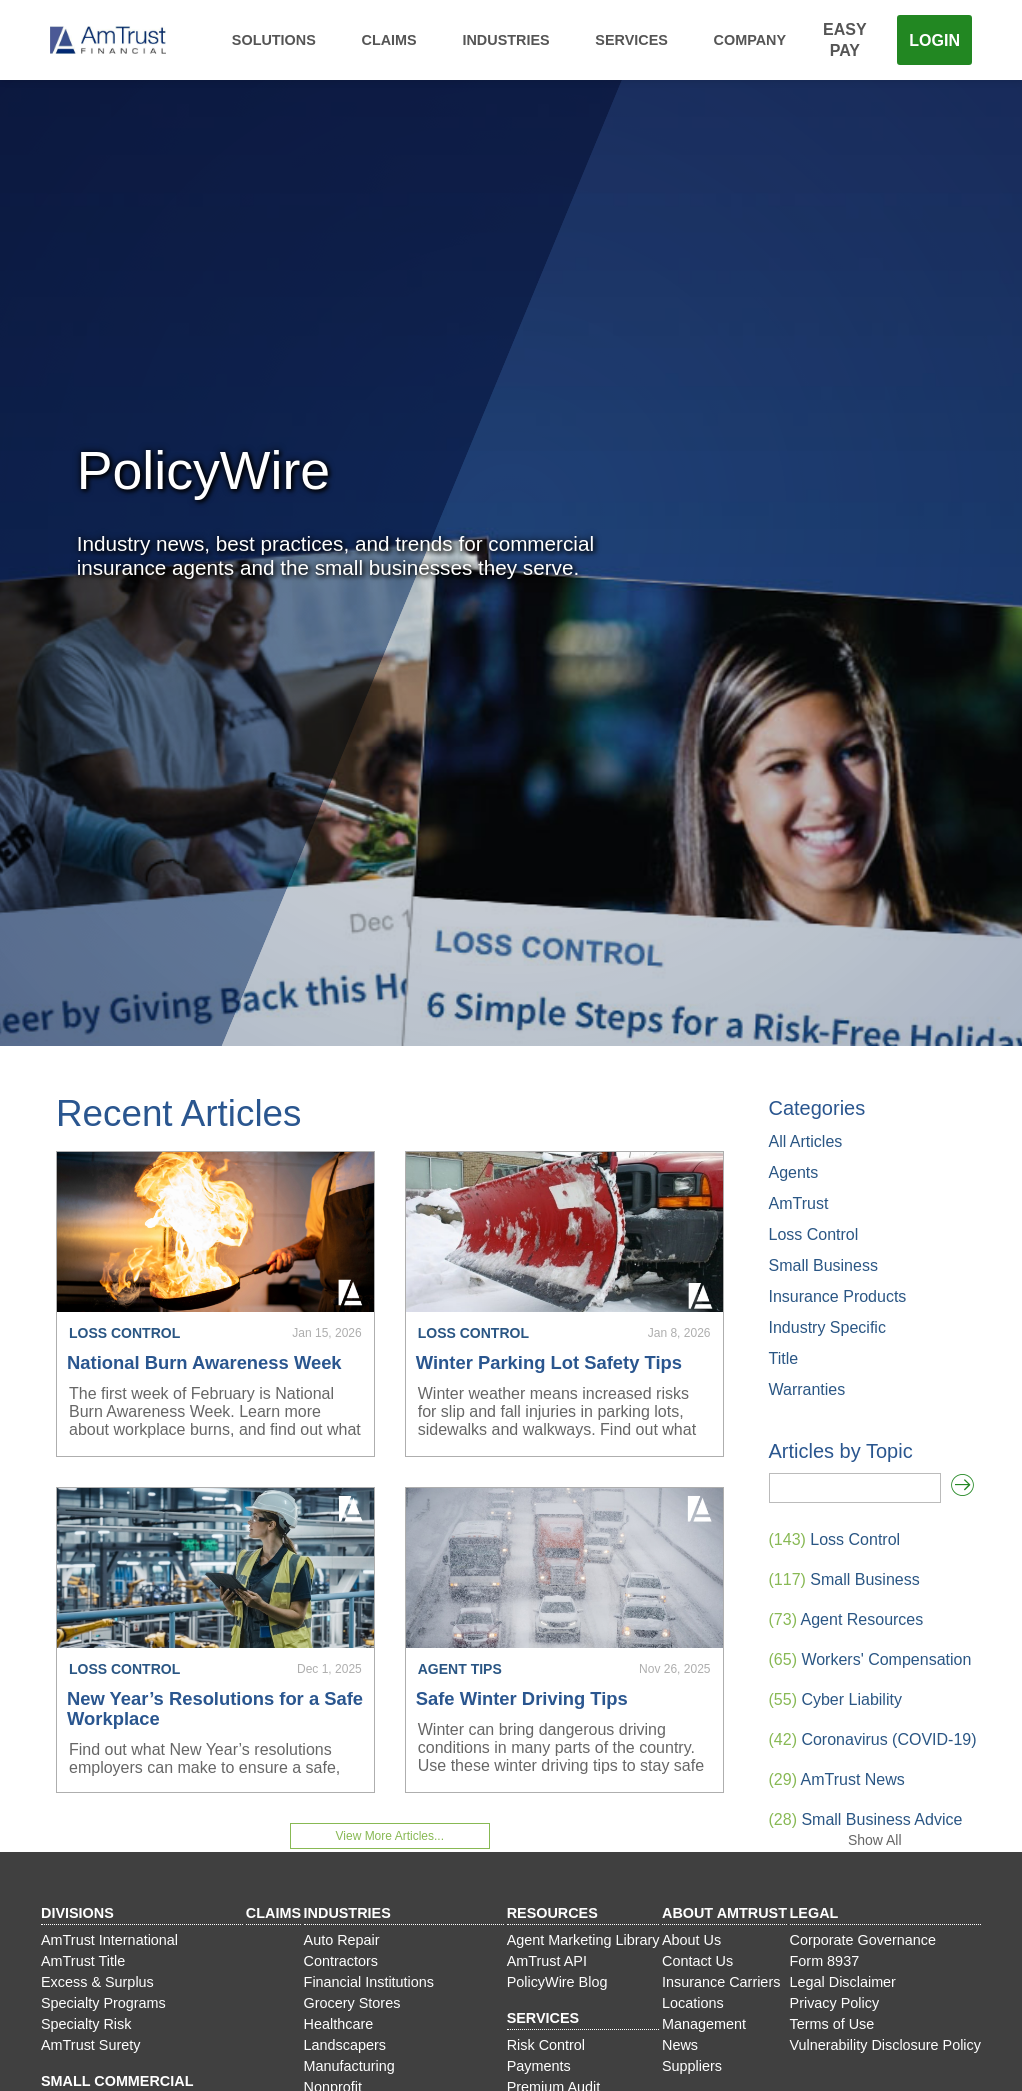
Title (784, 1358)
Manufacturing (349, 2066)
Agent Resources (846, 1619)
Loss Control (814, 1234)
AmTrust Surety (90, 2045)
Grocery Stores (352, 2003)
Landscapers (345, 2045)
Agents (794, 1172)
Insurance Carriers (721, 1982)
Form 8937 (825, 1961)
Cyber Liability (835, 1699)
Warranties (807, 1389)
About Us (691, 1940)
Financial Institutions (369, 1982)
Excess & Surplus (97, 1982)
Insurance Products (838, 1296)
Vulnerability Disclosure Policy (885, 2045)
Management (704, 2024)
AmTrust (799, 1203)
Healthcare (339, 2024)
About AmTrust (724, 1913)
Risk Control (546, 2045)
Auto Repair (342, 1940)
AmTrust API (547, 1961)
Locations (693, 2003)
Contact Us (697, 1961)
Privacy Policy (835, 2003)
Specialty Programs (103, 2003)
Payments (539, 2066)
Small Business (823, 1265)
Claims (389, 40)
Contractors (341, 1961)
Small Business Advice (866, 1819)
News (680, 2045)
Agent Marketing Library (583, 1940)
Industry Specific (827, 1327)
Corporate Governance (863, 1940)
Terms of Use (832, 2024)
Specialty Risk (86, 2024)
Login (934, 40)
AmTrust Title (83, 1961)
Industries (505, 40)
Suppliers (692, 2066)
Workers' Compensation (870, 1659)
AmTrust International (109, 1940)
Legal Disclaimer (843, 1982)
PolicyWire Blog (557, 1982)
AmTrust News (837, 1779)
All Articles (806, 1141)
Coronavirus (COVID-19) (873, 1739)
